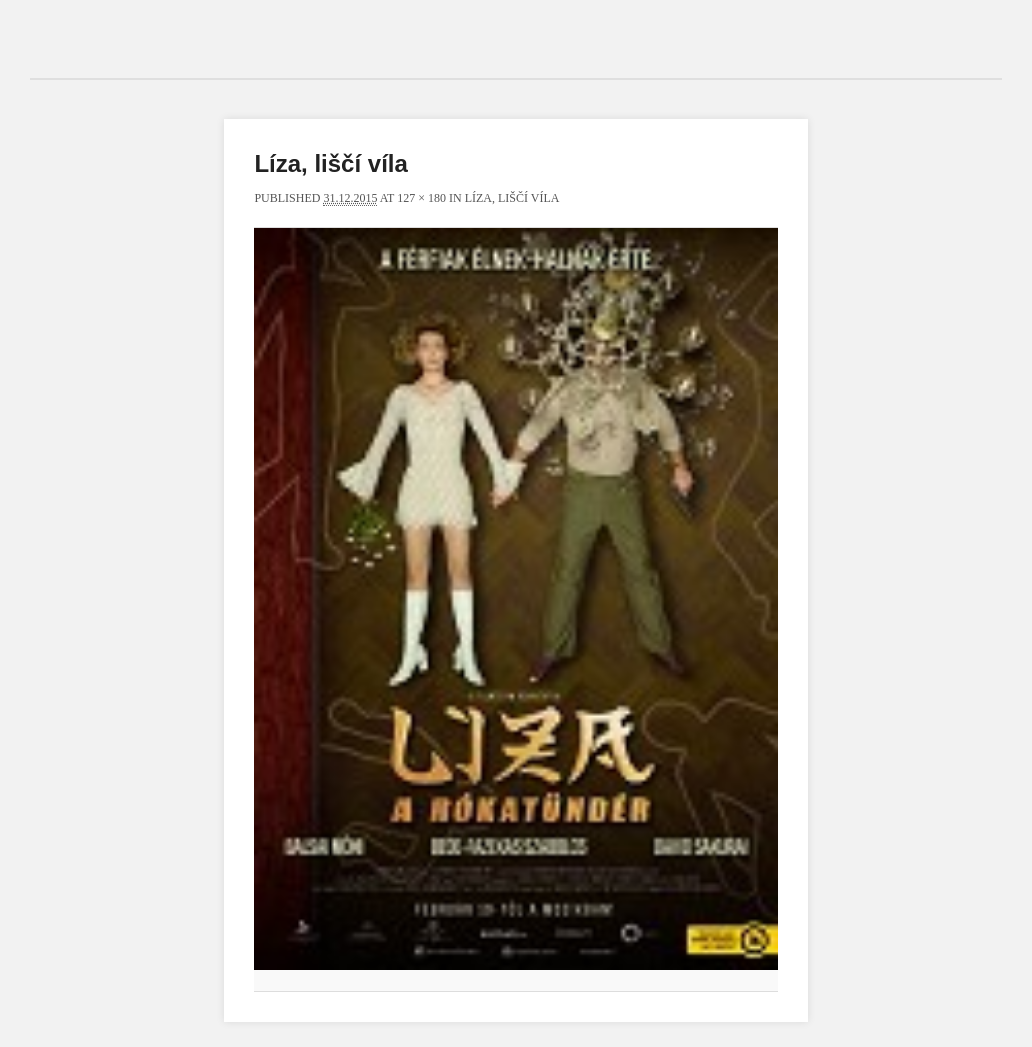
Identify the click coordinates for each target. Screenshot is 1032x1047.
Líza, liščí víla (512, 198)
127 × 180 (421, 198)
